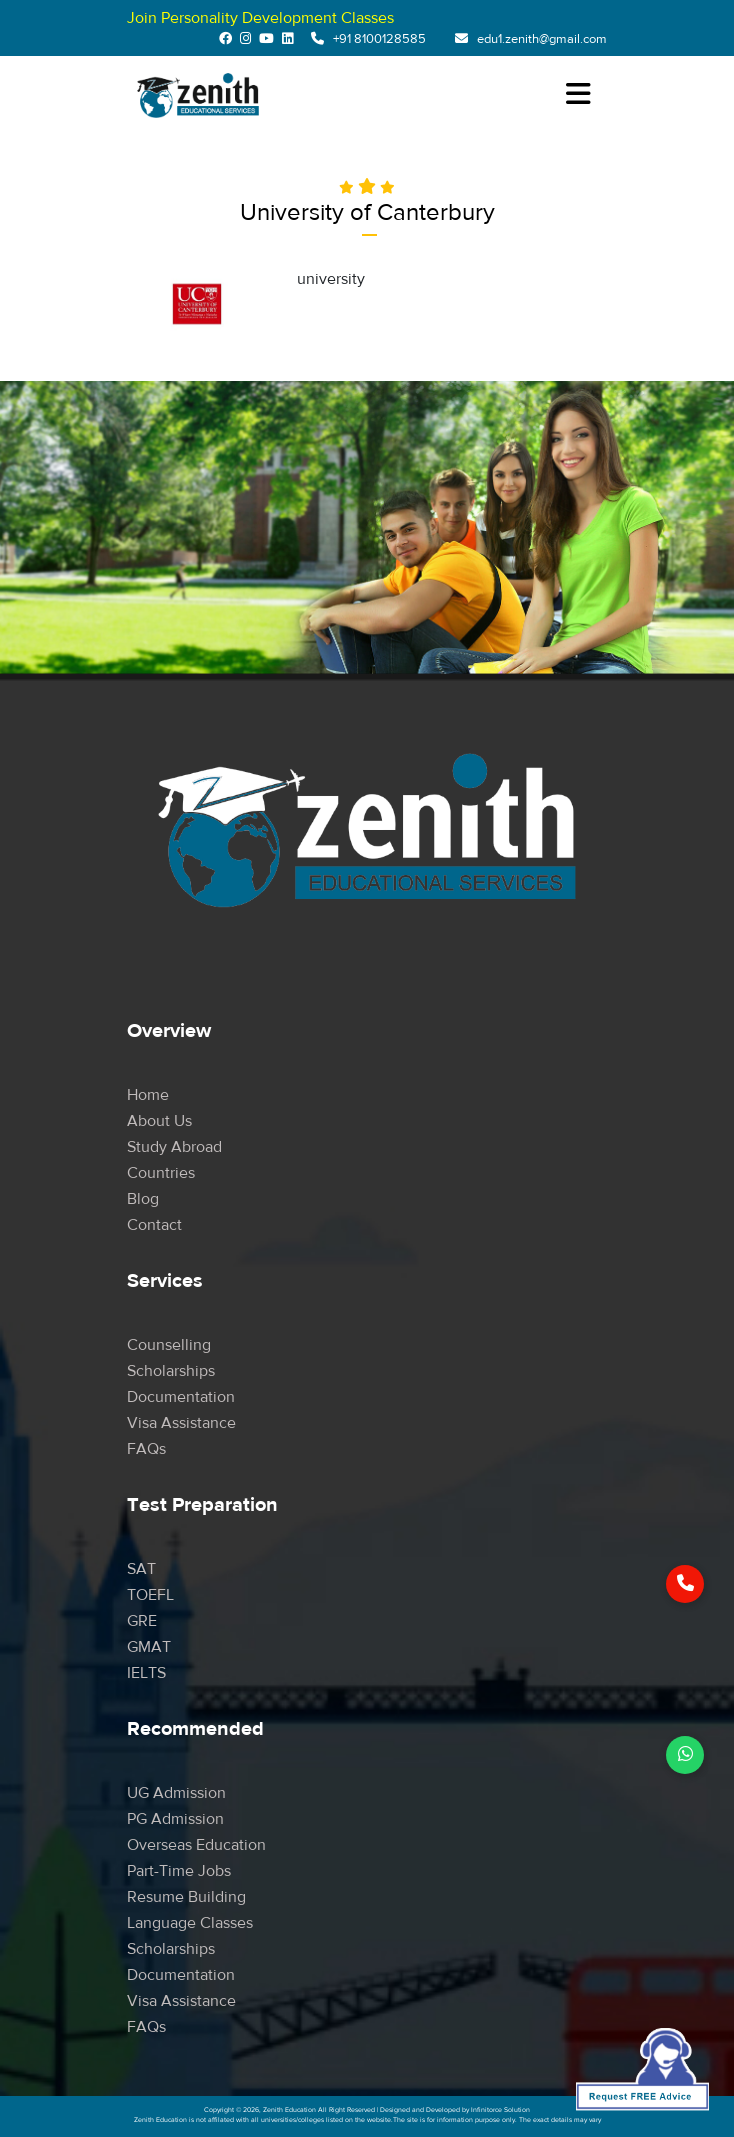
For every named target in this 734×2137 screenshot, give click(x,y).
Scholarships (171, 1371)
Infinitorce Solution (500, 2110)
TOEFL (150, 1595)
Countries (161, 1173)
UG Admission (176, 1793)
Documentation (181, 1397)
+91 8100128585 (379, 39)
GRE (142, 1621)
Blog (143, 1199)
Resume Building (186, 1897)
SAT (141, 1569)
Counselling (169, 1345)
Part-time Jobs (179, 1871)
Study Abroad (174, 1147)
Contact (154, 1225)
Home (148, 1095)
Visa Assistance (181, 1423)
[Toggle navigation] (578, 95)
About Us (159, 1121)
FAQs (146, 1449)
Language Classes (190, 1923)
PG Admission (175, 1819)
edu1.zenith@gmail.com (542, 39)
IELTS (146, 1673)
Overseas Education (196, 1845)
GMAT (149, 1647)
